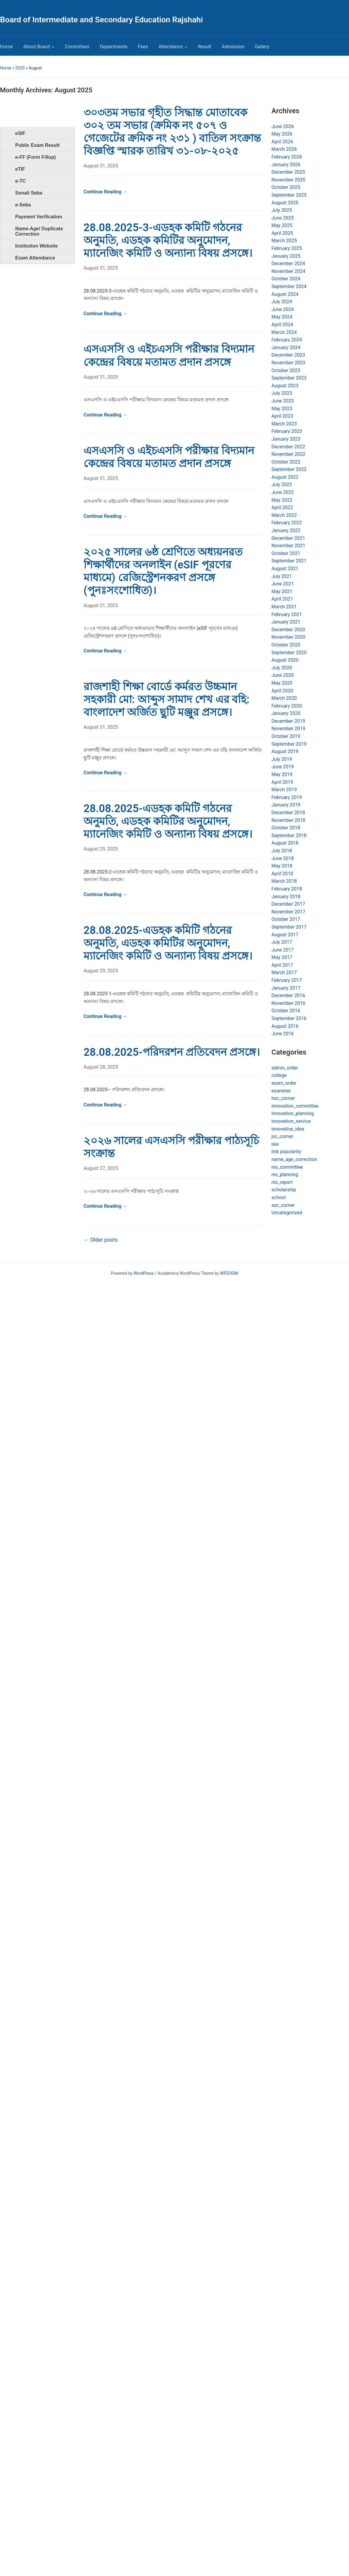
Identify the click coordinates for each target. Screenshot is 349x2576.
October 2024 (285, 279)
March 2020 (284, 698)
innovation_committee (295, 1106)
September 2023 (289, 378)
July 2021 (281, 576)
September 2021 (289, 561)
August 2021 (284, 568)
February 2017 (286, 980)
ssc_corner (283, 1205)
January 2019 (285, 805)
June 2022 (282, 492)
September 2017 (289, 927)
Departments (114, 46)
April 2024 (282, 324)
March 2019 (284, 789)
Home (6, 46)
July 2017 (281, 942)
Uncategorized (286, 1212)
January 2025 (285, 256)
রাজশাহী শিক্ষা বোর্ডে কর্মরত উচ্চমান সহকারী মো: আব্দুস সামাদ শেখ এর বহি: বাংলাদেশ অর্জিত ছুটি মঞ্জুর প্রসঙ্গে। (166, 699)
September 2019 (289, 744)
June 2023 (282, 401)
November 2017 (288, 912)
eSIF (20, 133)
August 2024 (284, 294)
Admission (233, 46)
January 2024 (285, 347)
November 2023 (288, 363)
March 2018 (284, 881)
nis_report (282, 1182)
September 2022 (289, 469)
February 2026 (286, 157)
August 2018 (284, 843)
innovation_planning (292, 1113)
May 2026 (281, 134)
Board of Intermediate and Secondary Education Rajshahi (101, 19)
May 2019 (281, 774)
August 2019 (284, 751)
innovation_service (291, 1121)
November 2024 (288, 271)
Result (204, 46)
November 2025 (288, 180)
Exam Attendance (35, 257)
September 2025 (289, 195)
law (275, 1144)
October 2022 (285, 462)
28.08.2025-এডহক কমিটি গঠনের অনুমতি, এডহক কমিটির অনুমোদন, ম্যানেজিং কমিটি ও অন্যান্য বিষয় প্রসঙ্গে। (168, 821)
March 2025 (284, 240)
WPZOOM (229, 1273)
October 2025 (285, 187)
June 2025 (282, 218)
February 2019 (286, 797)
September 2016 (289, 1018)
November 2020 (288, 637)
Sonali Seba (28, 192)
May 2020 (281, 683)
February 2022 (286, 523)
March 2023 (284, 424)
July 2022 (281, 484)
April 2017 (282, 965)
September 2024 (289, 286)
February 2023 (286, 431)
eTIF (20, 169)
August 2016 (284, 1026)
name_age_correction (294, 1159)
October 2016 (285, 1010)
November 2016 (288, 1003)
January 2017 (285, 988)
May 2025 (281, 225)
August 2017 (284, 935)
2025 (19, 68)
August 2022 (284, 477)
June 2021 (282, 584)
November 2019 (288, 728)
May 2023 (281, 408)
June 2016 (282, 1033)
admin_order (284, 1068)
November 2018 (288, 820)
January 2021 (285, 622)
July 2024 (281, 301)
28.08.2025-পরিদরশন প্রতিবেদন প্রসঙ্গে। (172, 1052)
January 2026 (285, 164)
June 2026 (282, 126)
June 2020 (282, 675)
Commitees (77, 46)
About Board (36, 46)
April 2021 (282, 599)
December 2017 (288, 904)
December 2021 (288, 538)
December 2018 (288, 812)
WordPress (144, 1273)
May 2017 (281, 957)
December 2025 (288, 172)
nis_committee (287, 1167)
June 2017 (282, 950)
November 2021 (288, 545)
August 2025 (284, 203)
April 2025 (282, 233)
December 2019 (288, 721)
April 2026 (282, 141)
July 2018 (281, 851)
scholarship (283, 1190)
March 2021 (284, 607)
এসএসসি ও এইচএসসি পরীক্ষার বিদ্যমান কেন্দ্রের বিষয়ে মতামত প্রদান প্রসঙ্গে (169, 355)
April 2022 (282, 507)
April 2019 (282, 782)
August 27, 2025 (101, 1168)
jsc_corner (282, 1136)
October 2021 (285, 553)
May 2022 (281, 500)
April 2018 (282, 873)
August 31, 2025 (101, 166)
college (279, 1075)
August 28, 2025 (101, 1067)
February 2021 (286, 614)
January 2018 (285, 896)
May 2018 (281, 866)
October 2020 (285, 645)
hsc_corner (283, 1098)
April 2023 (282, 416)
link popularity (286, 1151)
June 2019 (282, 766)
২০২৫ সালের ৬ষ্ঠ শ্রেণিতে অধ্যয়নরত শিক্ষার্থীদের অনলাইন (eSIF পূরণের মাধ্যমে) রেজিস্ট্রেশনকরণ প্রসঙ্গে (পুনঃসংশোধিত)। (163, 571)
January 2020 (285, 713)
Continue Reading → (105, 192)
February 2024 (286, 340)
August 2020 (284, 660)
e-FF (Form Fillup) (35, 157)
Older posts (101, 1240)
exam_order (284, 1083)
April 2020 (282, 691)
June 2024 (282, 309)
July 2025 (281, 210)
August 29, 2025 (101, 849)
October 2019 (285, 736)
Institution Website (36, 245)
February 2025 (286, 248)
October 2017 (285, 919)
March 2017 (284, 972)
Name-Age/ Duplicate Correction (39, 231)
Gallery (262, 46)
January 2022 (285, 530)
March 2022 (284, 515)
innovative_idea (287, 1129)
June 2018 (282, 858)
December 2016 (288, 995)
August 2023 (284, 385)
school (278, 1197)
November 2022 (288, 454)
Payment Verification (38, 216)
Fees (143, 46)
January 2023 (285, 439)
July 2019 (281, 759)
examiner (281, 1091)
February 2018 (286, 889)
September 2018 (289, 835)
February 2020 (286, 706)
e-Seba (23, 204)
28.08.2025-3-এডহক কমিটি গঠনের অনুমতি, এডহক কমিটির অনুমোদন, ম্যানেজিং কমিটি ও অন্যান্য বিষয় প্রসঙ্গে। (168, 240)
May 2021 (281, 591)
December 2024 (288, 263)
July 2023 (281, 393)
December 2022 (288, 447)
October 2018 (285, 828)
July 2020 (281, 668)
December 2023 (288, 355)
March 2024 (284, 332)
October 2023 (285, 370)
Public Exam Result (37, 145)
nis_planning (284, 1174)
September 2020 (289, 652)
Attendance (170, 46)
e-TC (20, 181)
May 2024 (281, 317)
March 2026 (284, 149)
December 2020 (288, 629)
